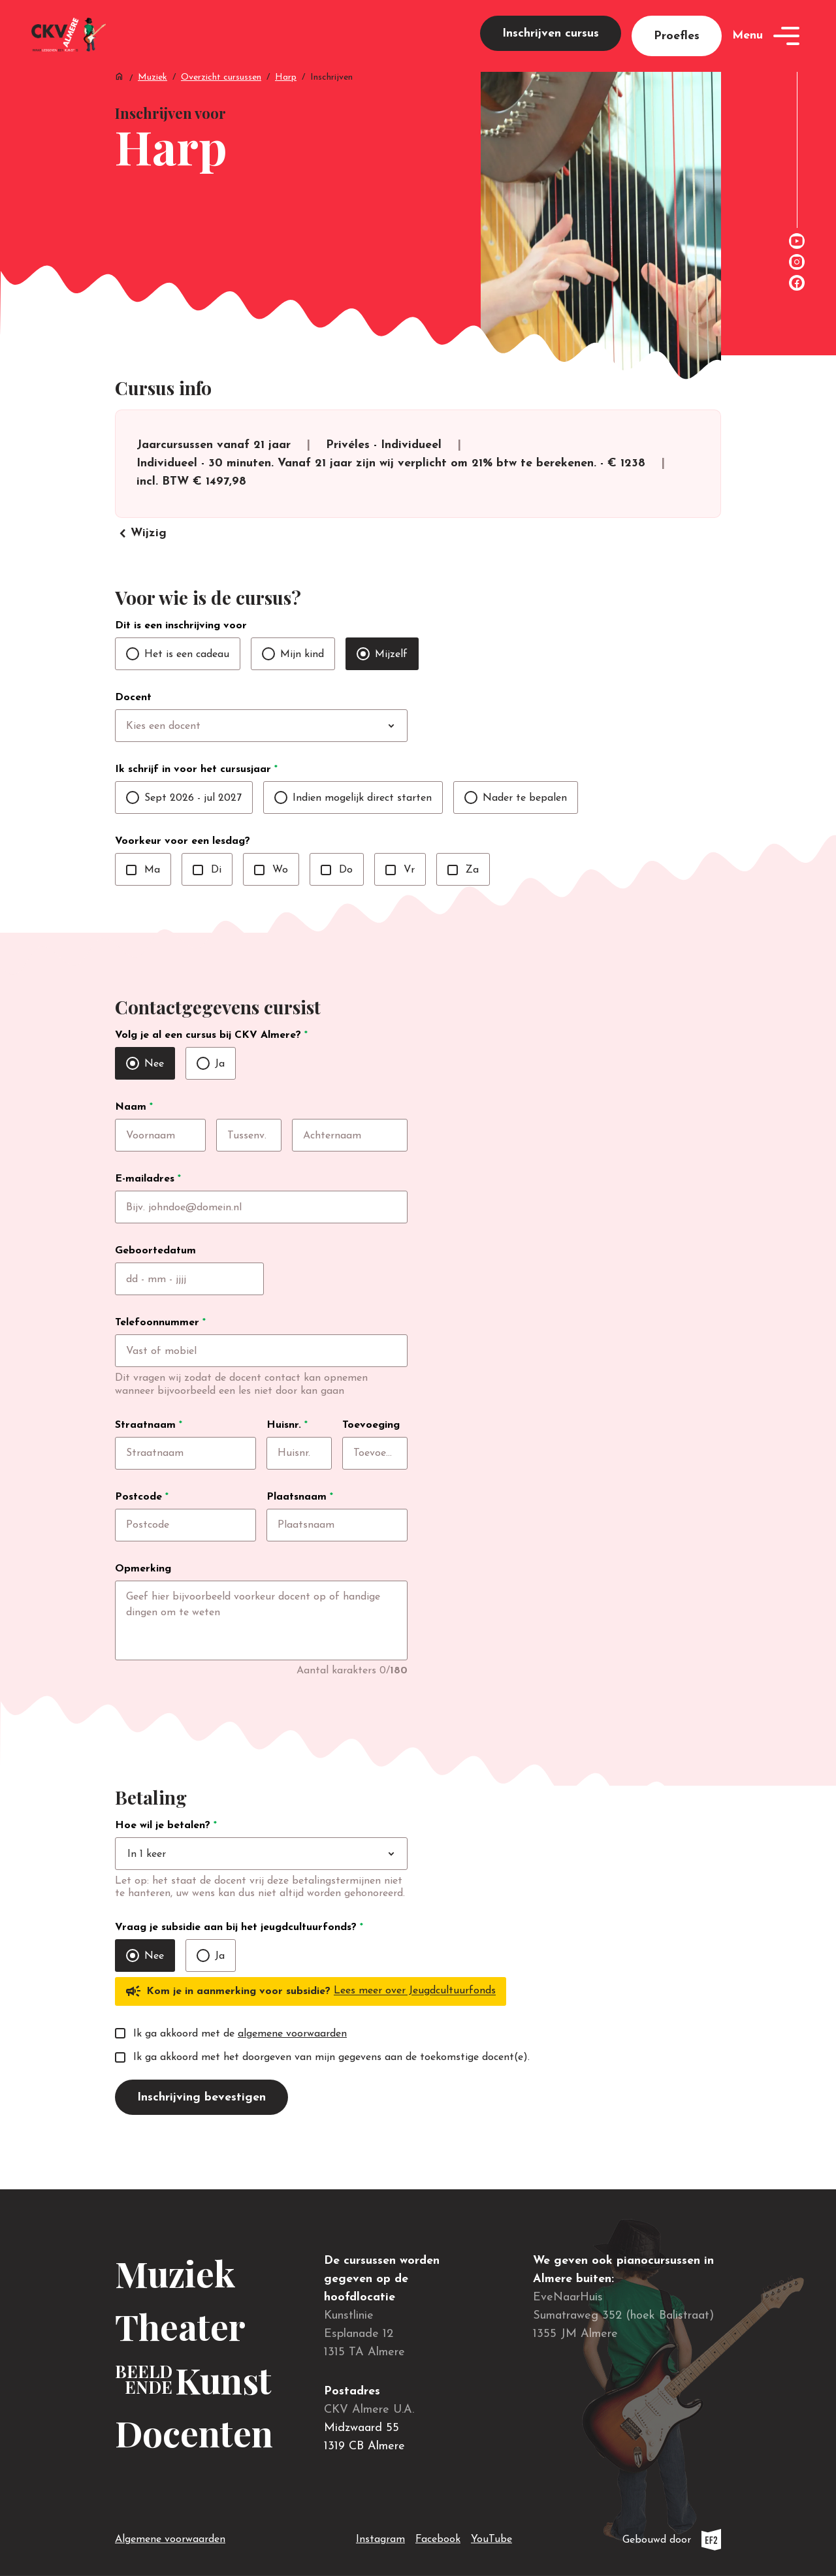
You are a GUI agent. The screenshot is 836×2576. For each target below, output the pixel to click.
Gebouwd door (671, 2540)
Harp (286, 98)
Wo (271, 897)
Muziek (152, 98)
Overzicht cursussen (221, 98)
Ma (143, 897)
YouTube (491, 2537)
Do (337, 897)
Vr (400, 897)
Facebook (437, 2537)
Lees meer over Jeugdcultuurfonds (415, 2034)
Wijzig (141, 561)
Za (463, 897)
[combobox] (288, 754)
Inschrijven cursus (550, 43)
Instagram (380, 2537)
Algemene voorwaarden (170, 2539)
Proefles (676, 46)
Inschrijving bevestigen (201, 2140)
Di (207, 897)
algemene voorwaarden (292, 2077)
